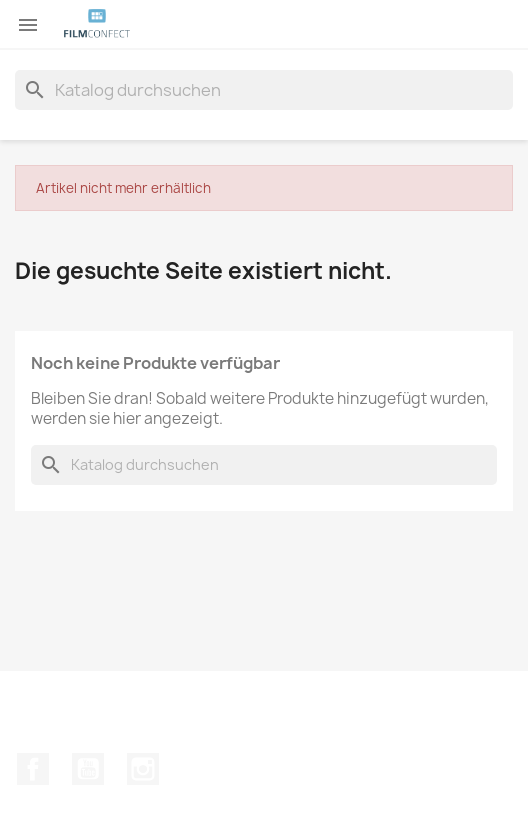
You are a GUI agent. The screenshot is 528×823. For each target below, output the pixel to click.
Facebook (33, 769)
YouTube (88, 769)
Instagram (143, 769)
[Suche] (264, 90)
